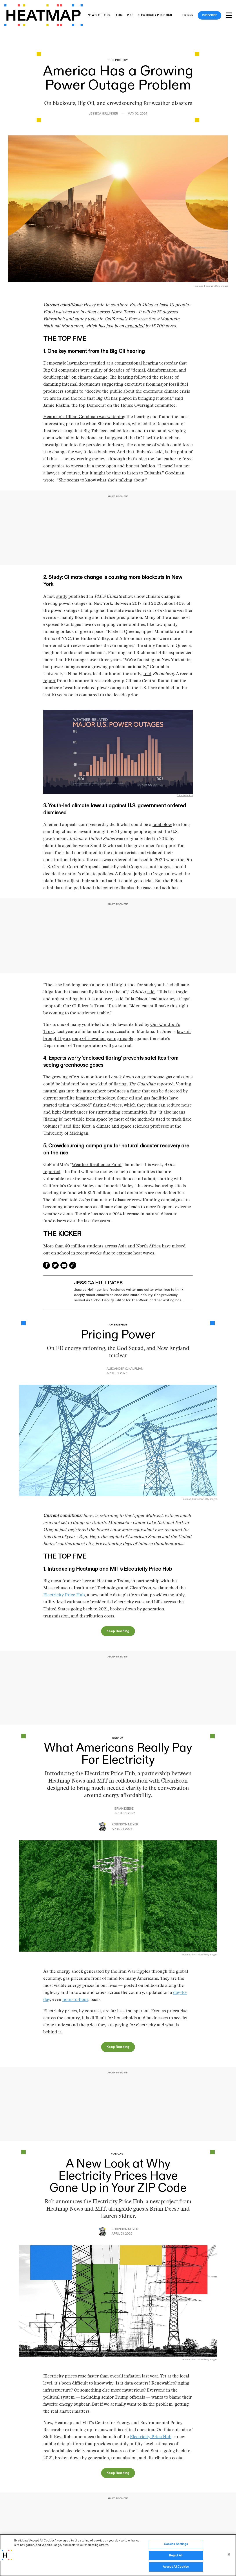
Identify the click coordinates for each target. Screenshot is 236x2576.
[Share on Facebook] (46, 1265)
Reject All (175, 2556)
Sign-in (187, 15)
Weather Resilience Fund (97, 1165)
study (61, 596)
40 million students (84, 1246)
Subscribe (209, 15)
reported (165, 1084)
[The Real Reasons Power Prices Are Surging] (118, 1440)
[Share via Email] (63, 1265)
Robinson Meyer (125, 1825)
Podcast (118, 2153)
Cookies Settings (176, 2544)
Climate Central (185, 795)
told (147, 674)
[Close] (229, 2554)
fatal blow (162, 825)
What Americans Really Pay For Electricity (118, 1754)
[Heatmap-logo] (43, 15)
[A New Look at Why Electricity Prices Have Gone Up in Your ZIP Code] (118, 2300)
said (151, 992)
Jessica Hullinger (103, 114)
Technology (118, 60)
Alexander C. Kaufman (125, 1369)
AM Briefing (118, 1324)
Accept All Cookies (176, 2567)
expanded (134, 326)
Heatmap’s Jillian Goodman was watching (84, 417)
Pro (130, 15)
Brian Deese (124, 1809)
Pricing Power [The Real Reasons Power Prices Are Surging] (118, 1335)
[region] (118, 2555)
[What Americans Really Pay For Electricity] (118, 1895)
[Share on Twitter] (55, 1265)
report (49, 681)
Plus (118, 15)
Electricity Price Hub (155, 15)
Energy (117, 1737)
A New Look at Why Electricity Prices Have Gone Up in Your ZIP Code (118, 2176)
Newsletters (99, 15)
